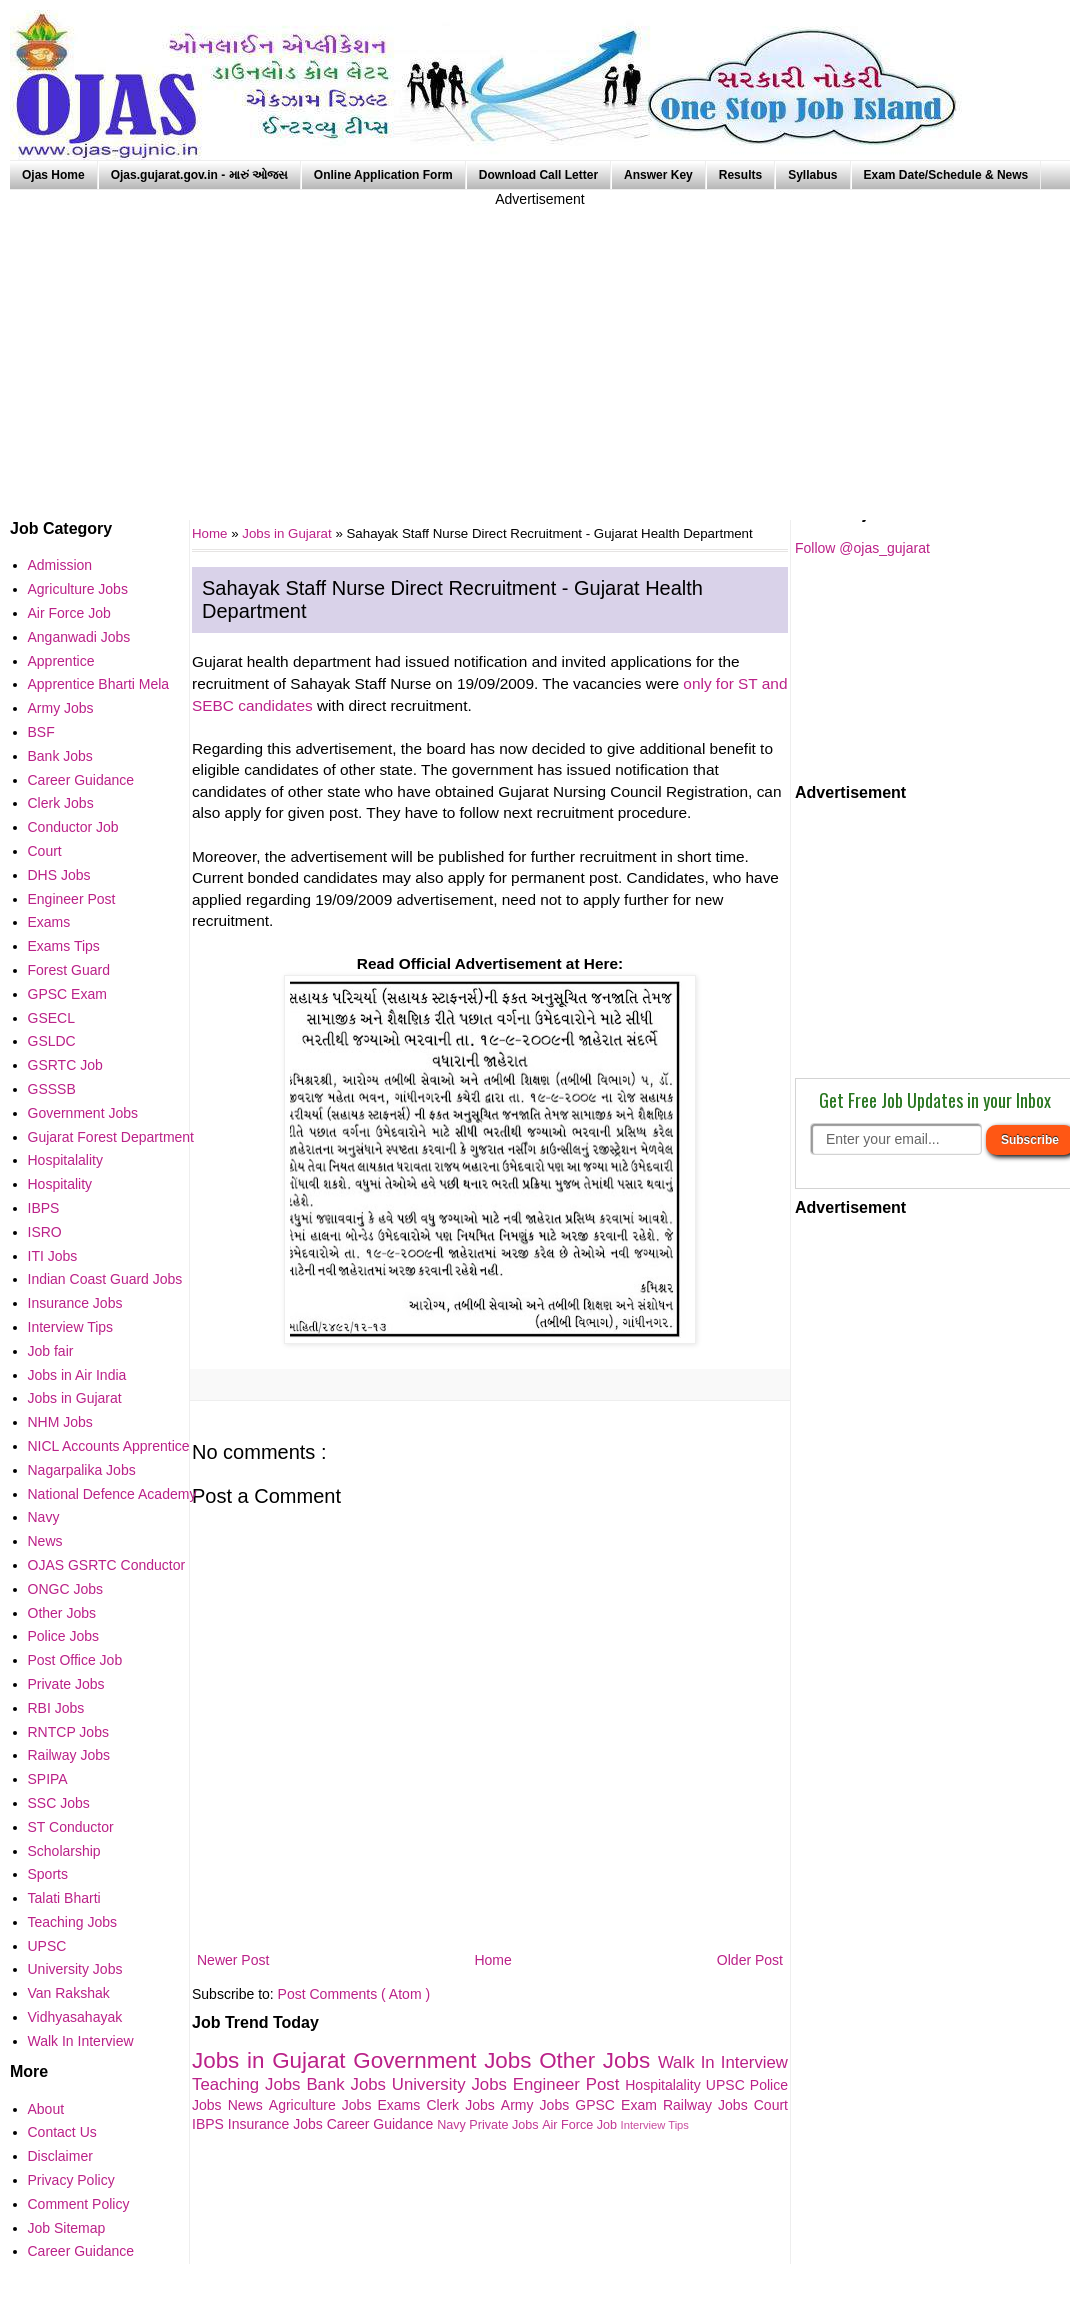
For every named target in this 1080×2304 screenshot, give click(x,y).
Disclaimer (60, 2156)
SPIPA (48, 1779)
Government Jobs (446, 2060)
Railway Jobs (708, 2105)
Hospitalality (665, 2085)
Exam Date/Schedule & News (946, 175)
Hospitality (60, 1184)
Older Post (750, 1960)
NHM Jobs (60, 1422)
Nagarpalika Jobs (82, 1470)
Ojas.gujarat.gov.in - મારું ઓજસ (199, 175)
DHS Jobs (59, 875)
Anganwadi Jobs (79, 637)
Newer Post (233, 1960)
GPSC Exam (619, 2105)
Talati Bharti (64, 1898)
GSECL (51, 1018)
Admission (60, 565)
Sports (48, 1874)
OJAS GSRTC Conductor (107, 1565)
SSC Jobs (59, 1803)
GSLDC (52, 1041)
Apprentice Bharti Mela (99, 684)
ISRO (45, 1232)
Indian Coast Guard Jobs (105, 1279)
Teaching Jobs (249, 2084)
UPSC (728, 2085)
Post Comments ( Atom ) (354, 1994)
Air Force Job (581, 2125)
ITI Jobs (53, 1256)
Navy (453, 2125)
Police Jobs (64, 1636)
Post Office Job (75, 1660)
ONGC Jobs (65, 1589)
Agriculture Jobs (323, 2105)
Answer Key (658, 175)
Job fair (51, 1351)
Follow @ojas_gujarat (862, 548)
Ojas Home (53, 175)
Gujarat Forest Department (111, 1137)
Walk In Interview (723, 2062)
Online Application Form (383, 175)
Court (771, 2105)
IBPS (44, 1208)
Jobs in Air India (77, 1375)
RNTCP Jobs (68, 1732)
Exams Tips (64, 946)
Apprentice (61, 661)
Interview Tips (655, 2125)
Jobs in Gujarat (288, 533)
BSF (41, 732)
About (46, 2109)
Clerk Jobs (463, 2105)
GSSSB (52, 1089)
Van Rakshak (69, 1993)
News (248, 2105)
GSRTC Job (65, 1065)
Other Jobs (598, 2060)
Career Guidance (382, 2124)
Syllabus (812, 175)
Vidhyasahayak (75, 2017)
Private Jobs (505, 2125)
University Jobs (452, 2084)
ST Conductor (71, 1827)
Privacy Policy (71, 2180)
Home (492, 1960)
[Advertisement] (540, 350)
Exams (402, 2105)
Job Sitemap (67, 2228)
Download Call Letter (538, 175)
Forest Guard (69, 970)
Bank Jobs (348, 2084)
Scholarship (64, 1851)
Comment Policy (79, 2204)
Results (740, 175)
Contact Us (62, 2132)
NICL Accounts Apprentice (109, 1446)
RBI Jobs (56, 1708)
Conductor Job (73, 827)
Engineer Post (569, 2084)
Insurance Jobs (277, 2124)
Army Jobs (538, 2105)
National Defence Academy (112, 1494)
